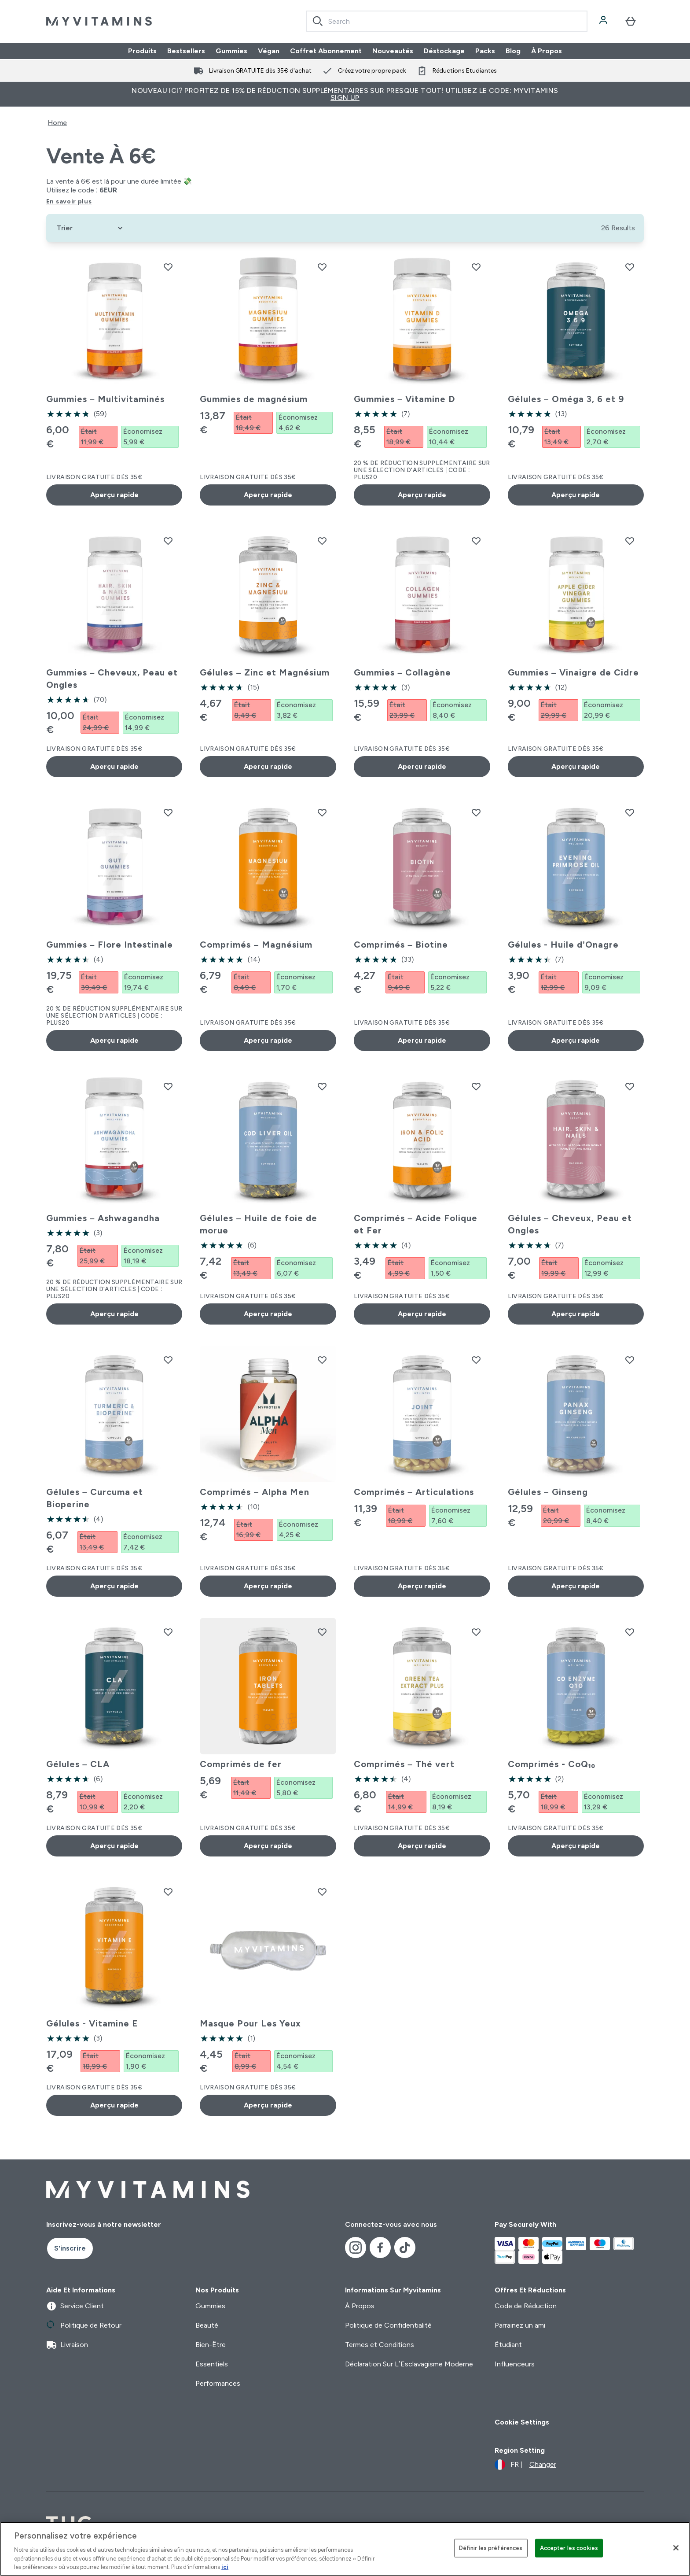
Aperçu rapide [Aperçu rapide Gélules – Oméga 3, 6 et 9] (575, 495)
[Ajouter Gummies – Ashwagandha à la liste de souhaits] (168, 1086)
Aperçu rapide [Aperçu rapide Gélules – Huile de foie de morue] (268, 1314)
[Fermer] (676, 2548)
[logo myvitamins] (99, 21)
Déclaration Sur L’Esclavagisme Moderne (409, 2364)
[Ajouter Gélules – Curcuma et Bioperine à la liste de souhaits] (168, 1359)
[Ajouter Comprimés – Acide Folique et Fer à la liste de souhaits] (476, 1086)
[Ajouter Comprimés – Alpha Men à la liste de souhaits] (322, 1359)
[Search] (318, 21)
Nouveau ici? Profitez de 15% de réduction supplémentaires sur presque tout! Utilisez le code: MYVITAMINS (345, 94)
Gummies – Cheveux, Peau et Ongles (112, 678)
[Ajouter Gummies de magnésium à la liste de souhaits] (322, 266)
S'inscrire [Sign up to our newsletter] (70, 2248)
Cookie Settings (522, 2422)
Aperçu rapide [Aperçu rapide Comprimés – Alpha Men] (268, 1586)
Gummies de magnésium (254, 399)
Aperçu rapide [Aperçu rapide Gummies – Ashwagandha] (114, 1314)
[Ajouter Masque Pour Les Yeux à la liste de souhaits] (322, 1891)
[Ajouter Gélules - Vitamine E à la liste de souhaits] (168, 1891)
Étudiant (508, 2344)
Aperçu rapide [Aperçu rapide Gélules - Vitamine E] (114, 2105)
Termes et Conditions (379, 2344)
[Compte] (604, 21)
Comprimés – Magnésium (256, 944)
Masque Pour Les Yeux (250, 2023)
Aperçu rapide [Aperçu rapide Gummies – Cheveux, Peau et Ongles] (114, 766)
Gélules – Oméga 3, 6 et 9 (566, 399)
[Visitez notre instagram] (355, 2247)
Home (57, 122)
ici (224, 2567)
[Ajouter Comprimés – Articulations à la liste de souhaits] (476, 1359)
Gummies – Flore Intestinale (109, 944)
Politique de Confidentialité (388, 2325)
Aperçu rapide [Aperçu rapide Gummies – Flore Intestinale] (114, 1040)
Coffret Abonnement (326, 51)
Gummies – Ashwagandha (103, 1218)
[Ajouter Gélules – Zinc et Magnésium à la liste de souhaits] (322, 540)
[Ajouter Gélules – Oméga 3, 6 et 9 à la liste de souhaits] (629, 266)
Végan (268, 51)
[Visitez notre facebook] (380, 2247)
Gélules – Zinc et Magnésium (264, 672)
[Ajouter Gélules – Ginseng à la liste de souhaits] (629, 1359)
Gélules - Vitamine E (92, 2023)
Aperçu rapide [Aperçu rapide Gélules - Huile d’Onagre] (575, 1040)
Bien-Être (210, 2344)
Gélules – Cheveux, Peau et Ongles (570, 1224)
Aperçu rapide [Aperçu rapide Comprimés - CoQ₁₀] (575, 1846)
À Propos (546, 51)
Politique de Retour (83, 2325)
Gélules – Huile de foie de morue (258, 1224)
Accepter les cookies (569, 2548)
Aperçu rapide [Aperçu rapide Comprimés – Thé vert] (422, 1846)
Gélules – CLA (78, 1764)
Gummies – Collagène (402, 672)
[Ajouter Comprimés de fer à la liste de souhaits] (322, 1631)
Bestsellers (186, 51)
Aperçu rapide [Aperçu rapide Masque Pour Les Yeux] (268, 2105)
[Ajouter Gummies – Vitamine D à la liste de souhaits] (476, 266)
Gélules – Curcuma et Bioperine (94, 1498)
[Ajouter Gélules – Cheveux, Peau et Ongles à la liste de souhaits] (629, 1086)
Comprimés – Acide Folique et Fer (415, 1224)
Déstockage (444, 51)
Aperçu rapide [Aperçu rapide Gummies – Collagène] (422, 766)
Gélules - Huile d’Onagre (563, 944)
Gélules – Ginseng (548, 1492)
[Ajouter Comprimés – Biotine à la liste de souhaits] (476, 812)
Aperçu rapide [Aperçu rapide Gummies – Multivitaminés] (114, 495)
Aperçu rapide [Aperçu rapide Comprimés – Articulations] (422, 1586)
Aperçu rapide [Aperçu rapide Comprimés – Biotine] (422, 1040)
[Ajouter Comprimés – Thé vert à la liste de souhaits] (476, 1631)
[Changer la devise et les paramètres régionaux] (525, 2464)
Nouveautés (392, 51)
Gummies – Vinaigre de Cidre (573, 672)
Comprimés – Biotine (401, 944)
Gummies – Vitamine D (404, 399)
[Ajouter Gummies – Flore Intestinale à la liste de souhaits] (168, 812)
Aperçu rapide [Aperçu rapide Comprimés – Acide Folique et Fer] (422, 1314)
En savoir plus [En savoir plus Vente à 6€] (69, 201)
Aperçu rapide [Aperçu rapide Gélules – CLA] (114, 1846)
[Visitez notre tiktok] (404, 2247)
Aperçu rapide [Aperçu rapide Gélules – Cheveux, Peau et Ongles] (575, 1314)
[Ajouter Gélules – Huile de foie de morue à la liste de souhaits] (322, 1086)
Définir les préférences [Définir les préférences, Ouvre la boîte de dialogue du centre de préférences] (491, 2548)
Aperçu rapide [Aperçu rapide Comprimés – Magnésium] (268, 1040)
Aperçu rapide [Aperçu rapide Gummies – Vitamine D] (422, 495)
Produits (142, 51)
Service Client (75, 2306)
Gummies (231, 51)
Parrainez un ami (520, 2325)
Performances (217, 2383)
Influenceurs (515, 2364)
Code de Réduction (526, 2306)
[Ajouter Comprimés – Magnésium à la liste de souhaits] (322, 812)
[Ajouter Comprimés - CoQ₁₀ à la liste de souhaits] (629, 1631)
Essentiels (211, 2364)
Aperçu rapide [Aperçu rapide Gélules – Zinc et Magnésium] (268, 766)
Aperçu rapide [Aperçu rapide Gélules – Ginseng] (575, 1586)
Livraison (67, 2345)
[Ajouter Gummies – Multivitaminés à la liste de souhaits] (168, 266)
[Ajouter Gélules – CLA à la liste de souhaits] (168, 1631)
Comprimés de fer (241, 1764)
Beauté (206, 2325)
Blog (513, 51)
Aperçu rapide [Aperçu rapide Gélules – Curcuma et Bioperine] (114, 1586)
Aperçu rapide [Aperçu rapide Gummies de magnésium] (268, 495)
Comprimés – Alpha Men (254, 1492)
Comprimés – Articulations (414, 1492)
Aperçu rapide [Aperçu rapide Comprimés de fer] (268, 1846)
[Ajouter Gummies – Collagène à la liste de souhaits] (476, 540)
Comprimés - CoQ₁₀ (551, 1764)
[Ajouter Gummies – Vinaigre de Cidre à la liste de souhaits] (629, 540)
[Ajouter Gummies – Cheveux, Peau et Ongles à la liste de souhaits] (168, 540)
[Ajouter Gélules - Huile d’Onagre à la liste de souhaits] (629, 812)
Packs (485, 51)
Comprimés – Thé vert (404, 1764)
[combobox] (446, 21)
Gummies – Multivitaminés (105, 399)
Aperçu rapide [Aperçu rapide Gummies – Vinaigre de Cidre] (575, 766)
